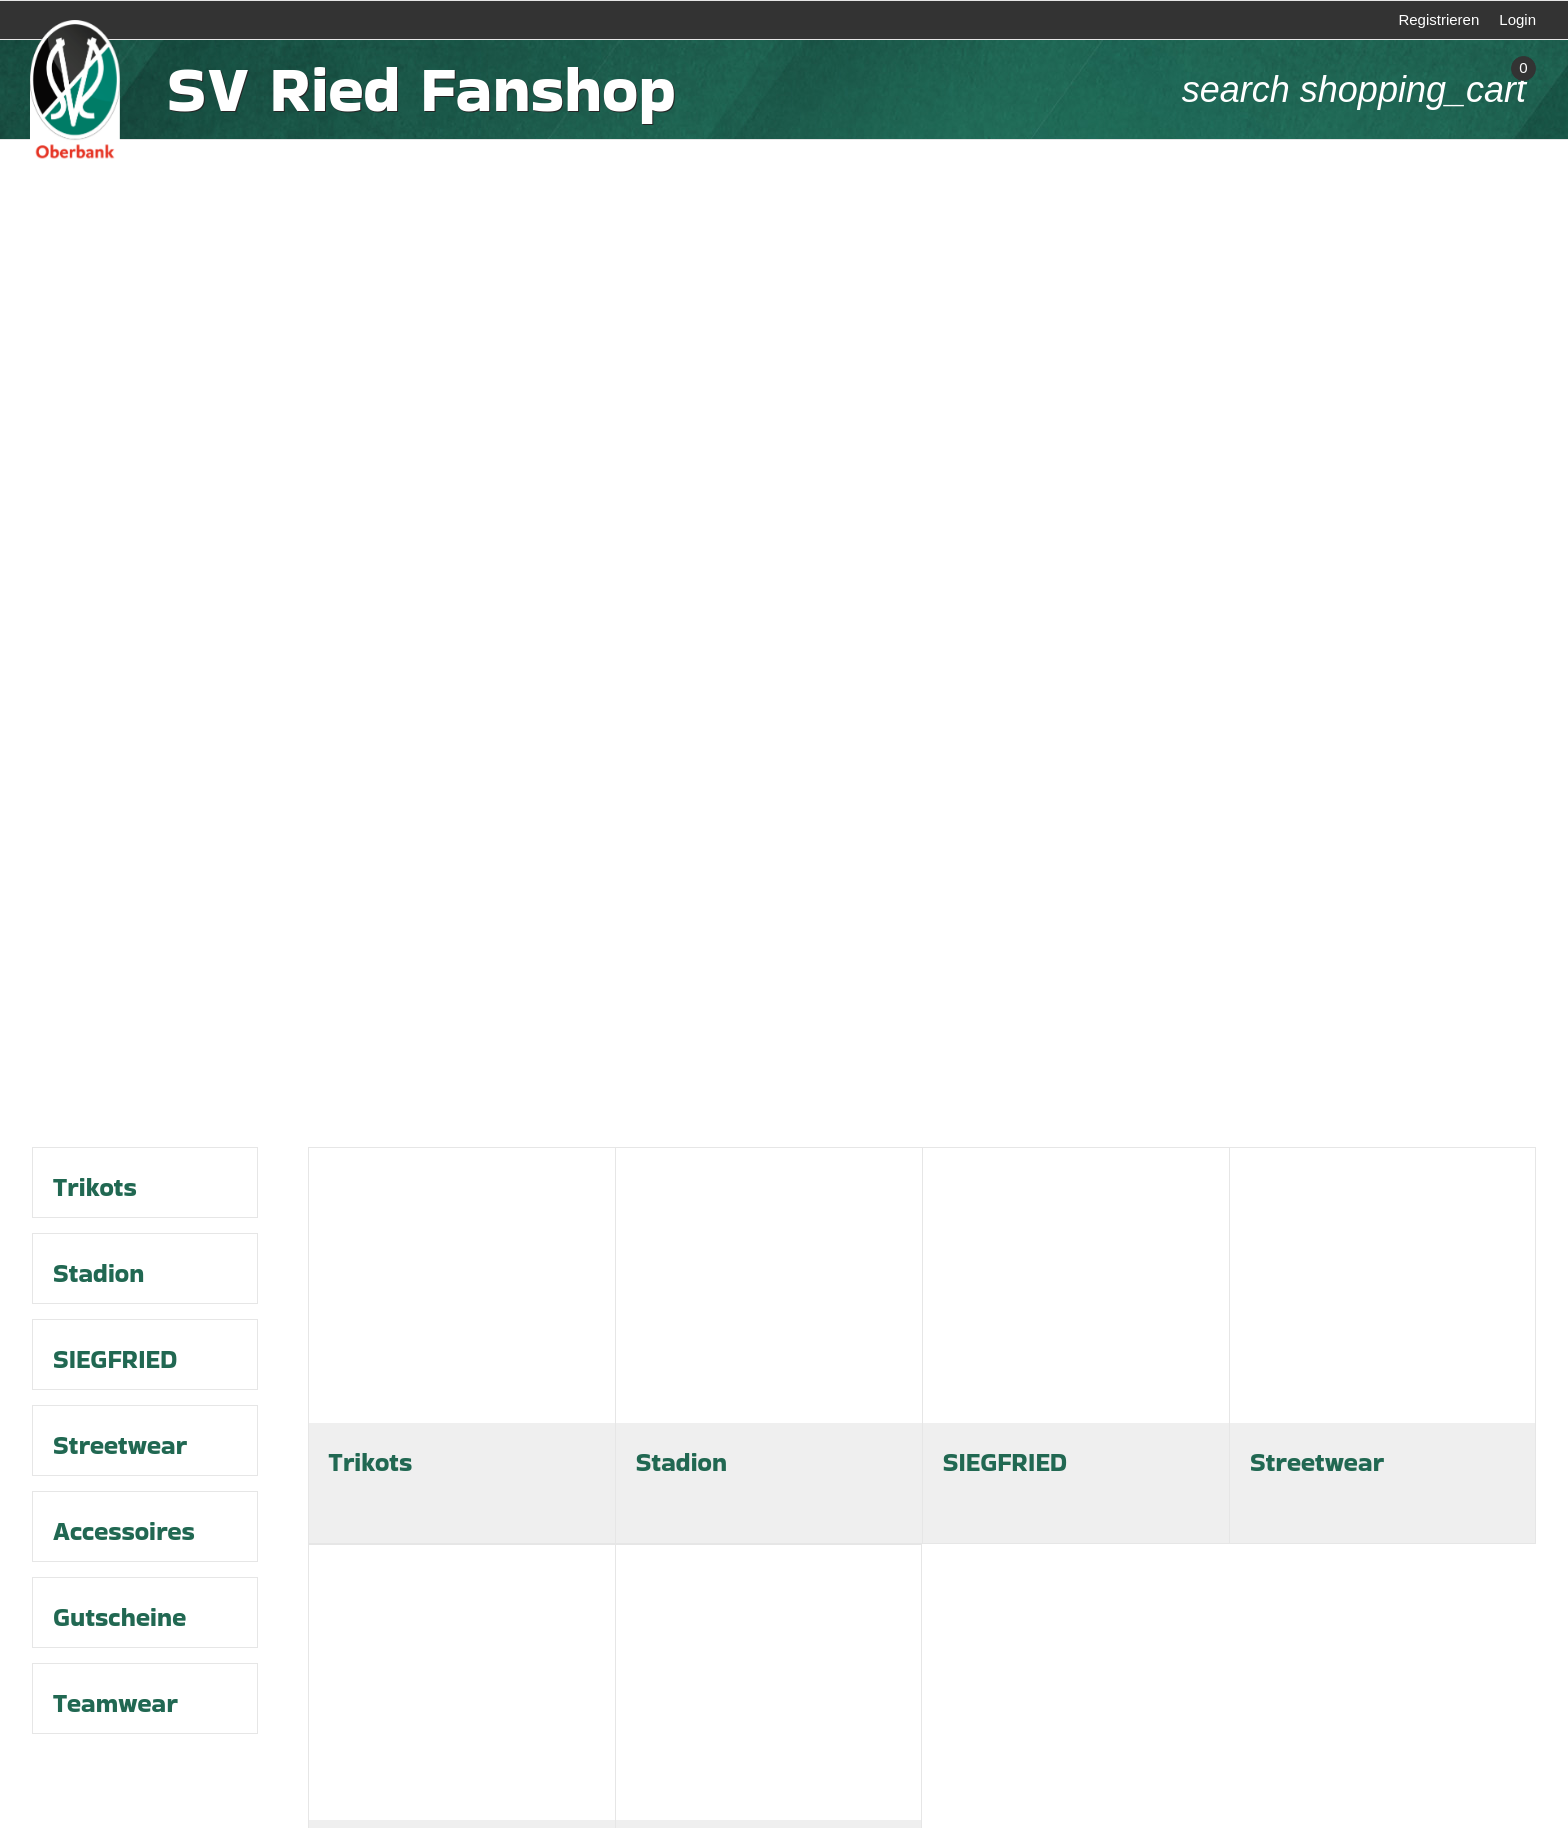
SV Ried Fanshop (421, 89)
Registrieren (1438, 19)
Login (1517, 19)
